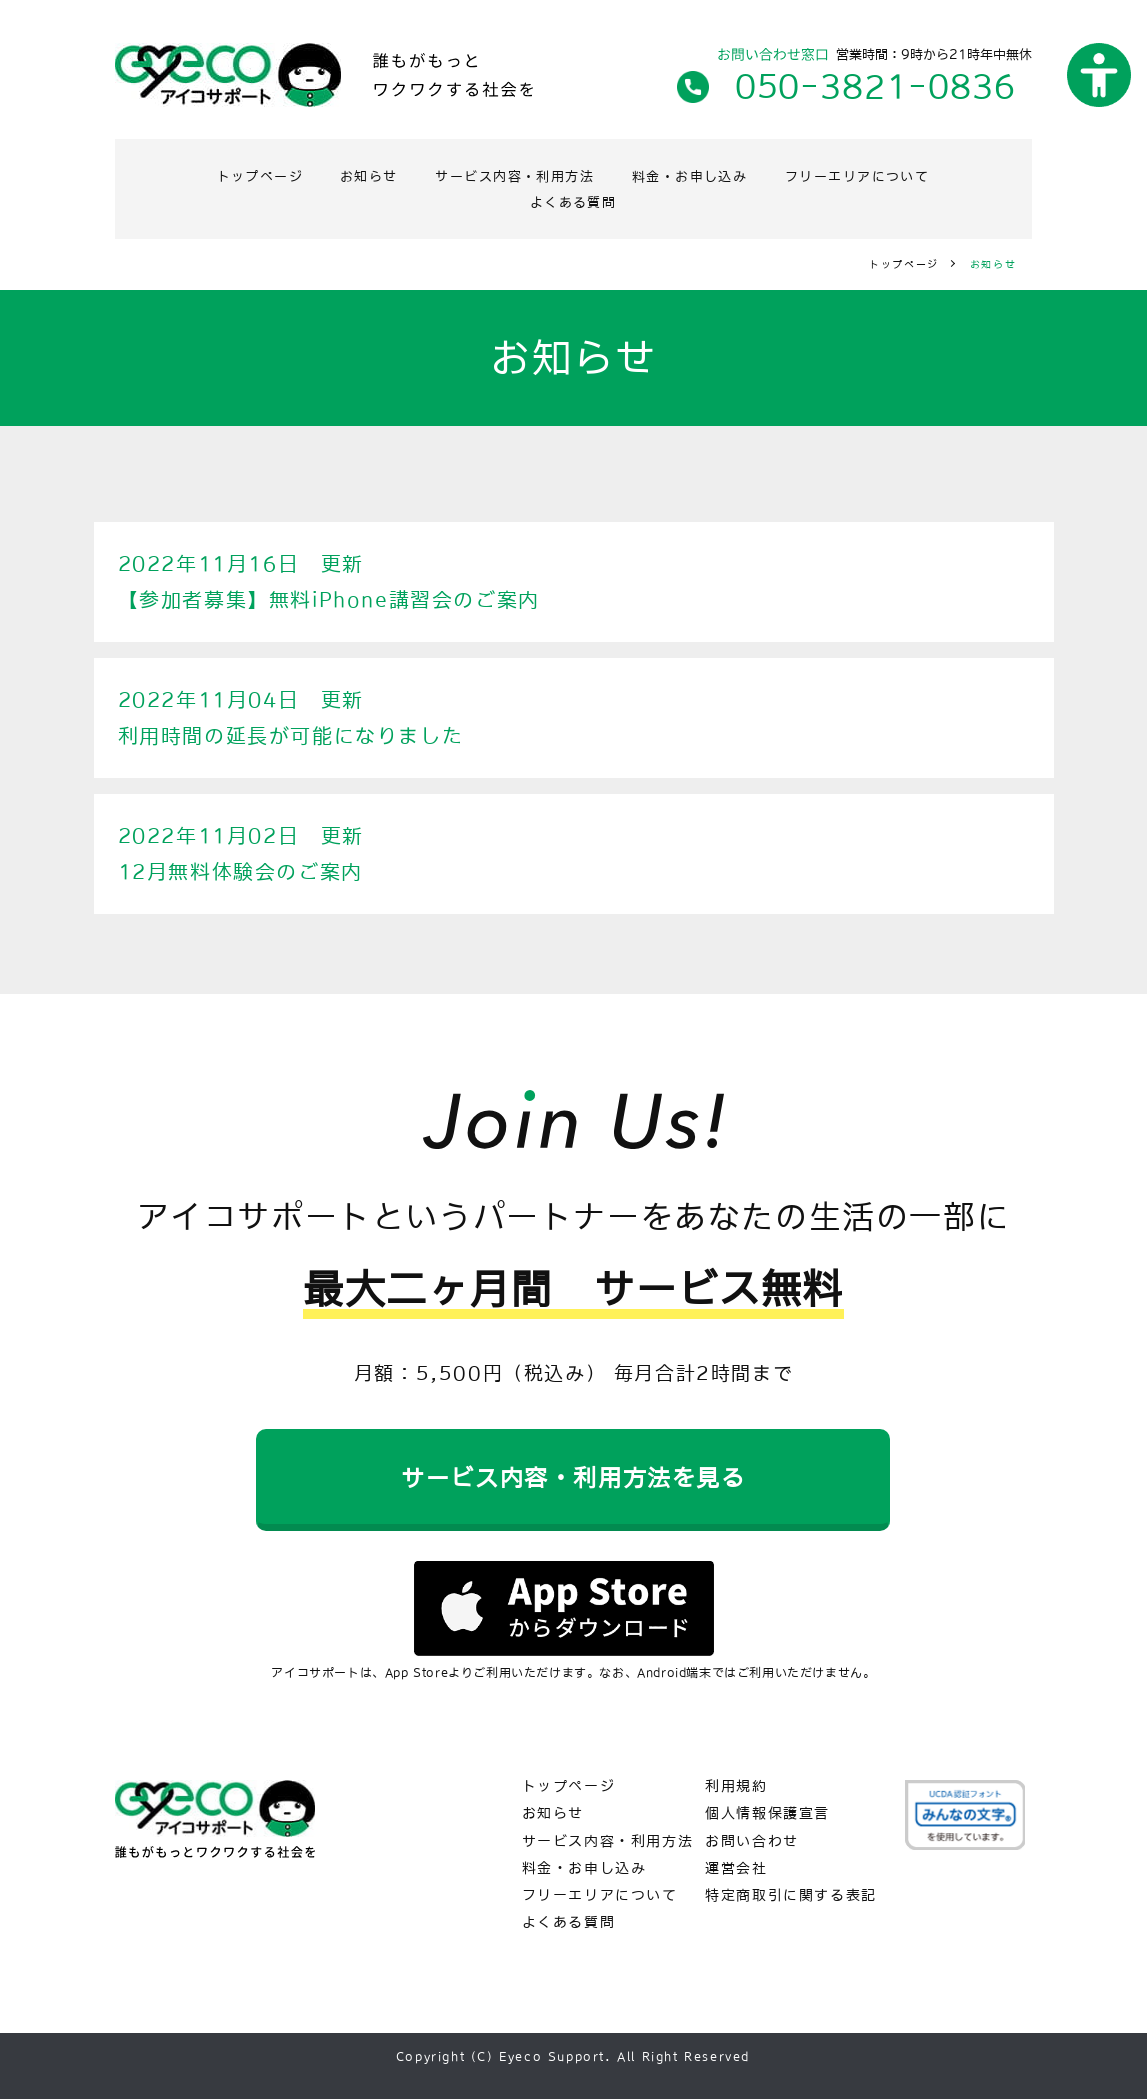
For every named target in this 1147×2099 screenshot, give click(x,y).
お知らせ (351, 175)
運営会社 (736, 1868)
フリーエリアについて (882, 175)
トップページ (233, 175)
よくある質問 (573, 199)
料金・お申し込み (701, 175)
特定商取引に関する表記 (791, 1895)
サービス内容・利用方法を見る (573, 1475)
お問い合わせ (752, 1840)
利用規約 (736, 1786)
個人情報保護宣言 (768, 1813)
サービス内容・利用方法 (510, 175)
